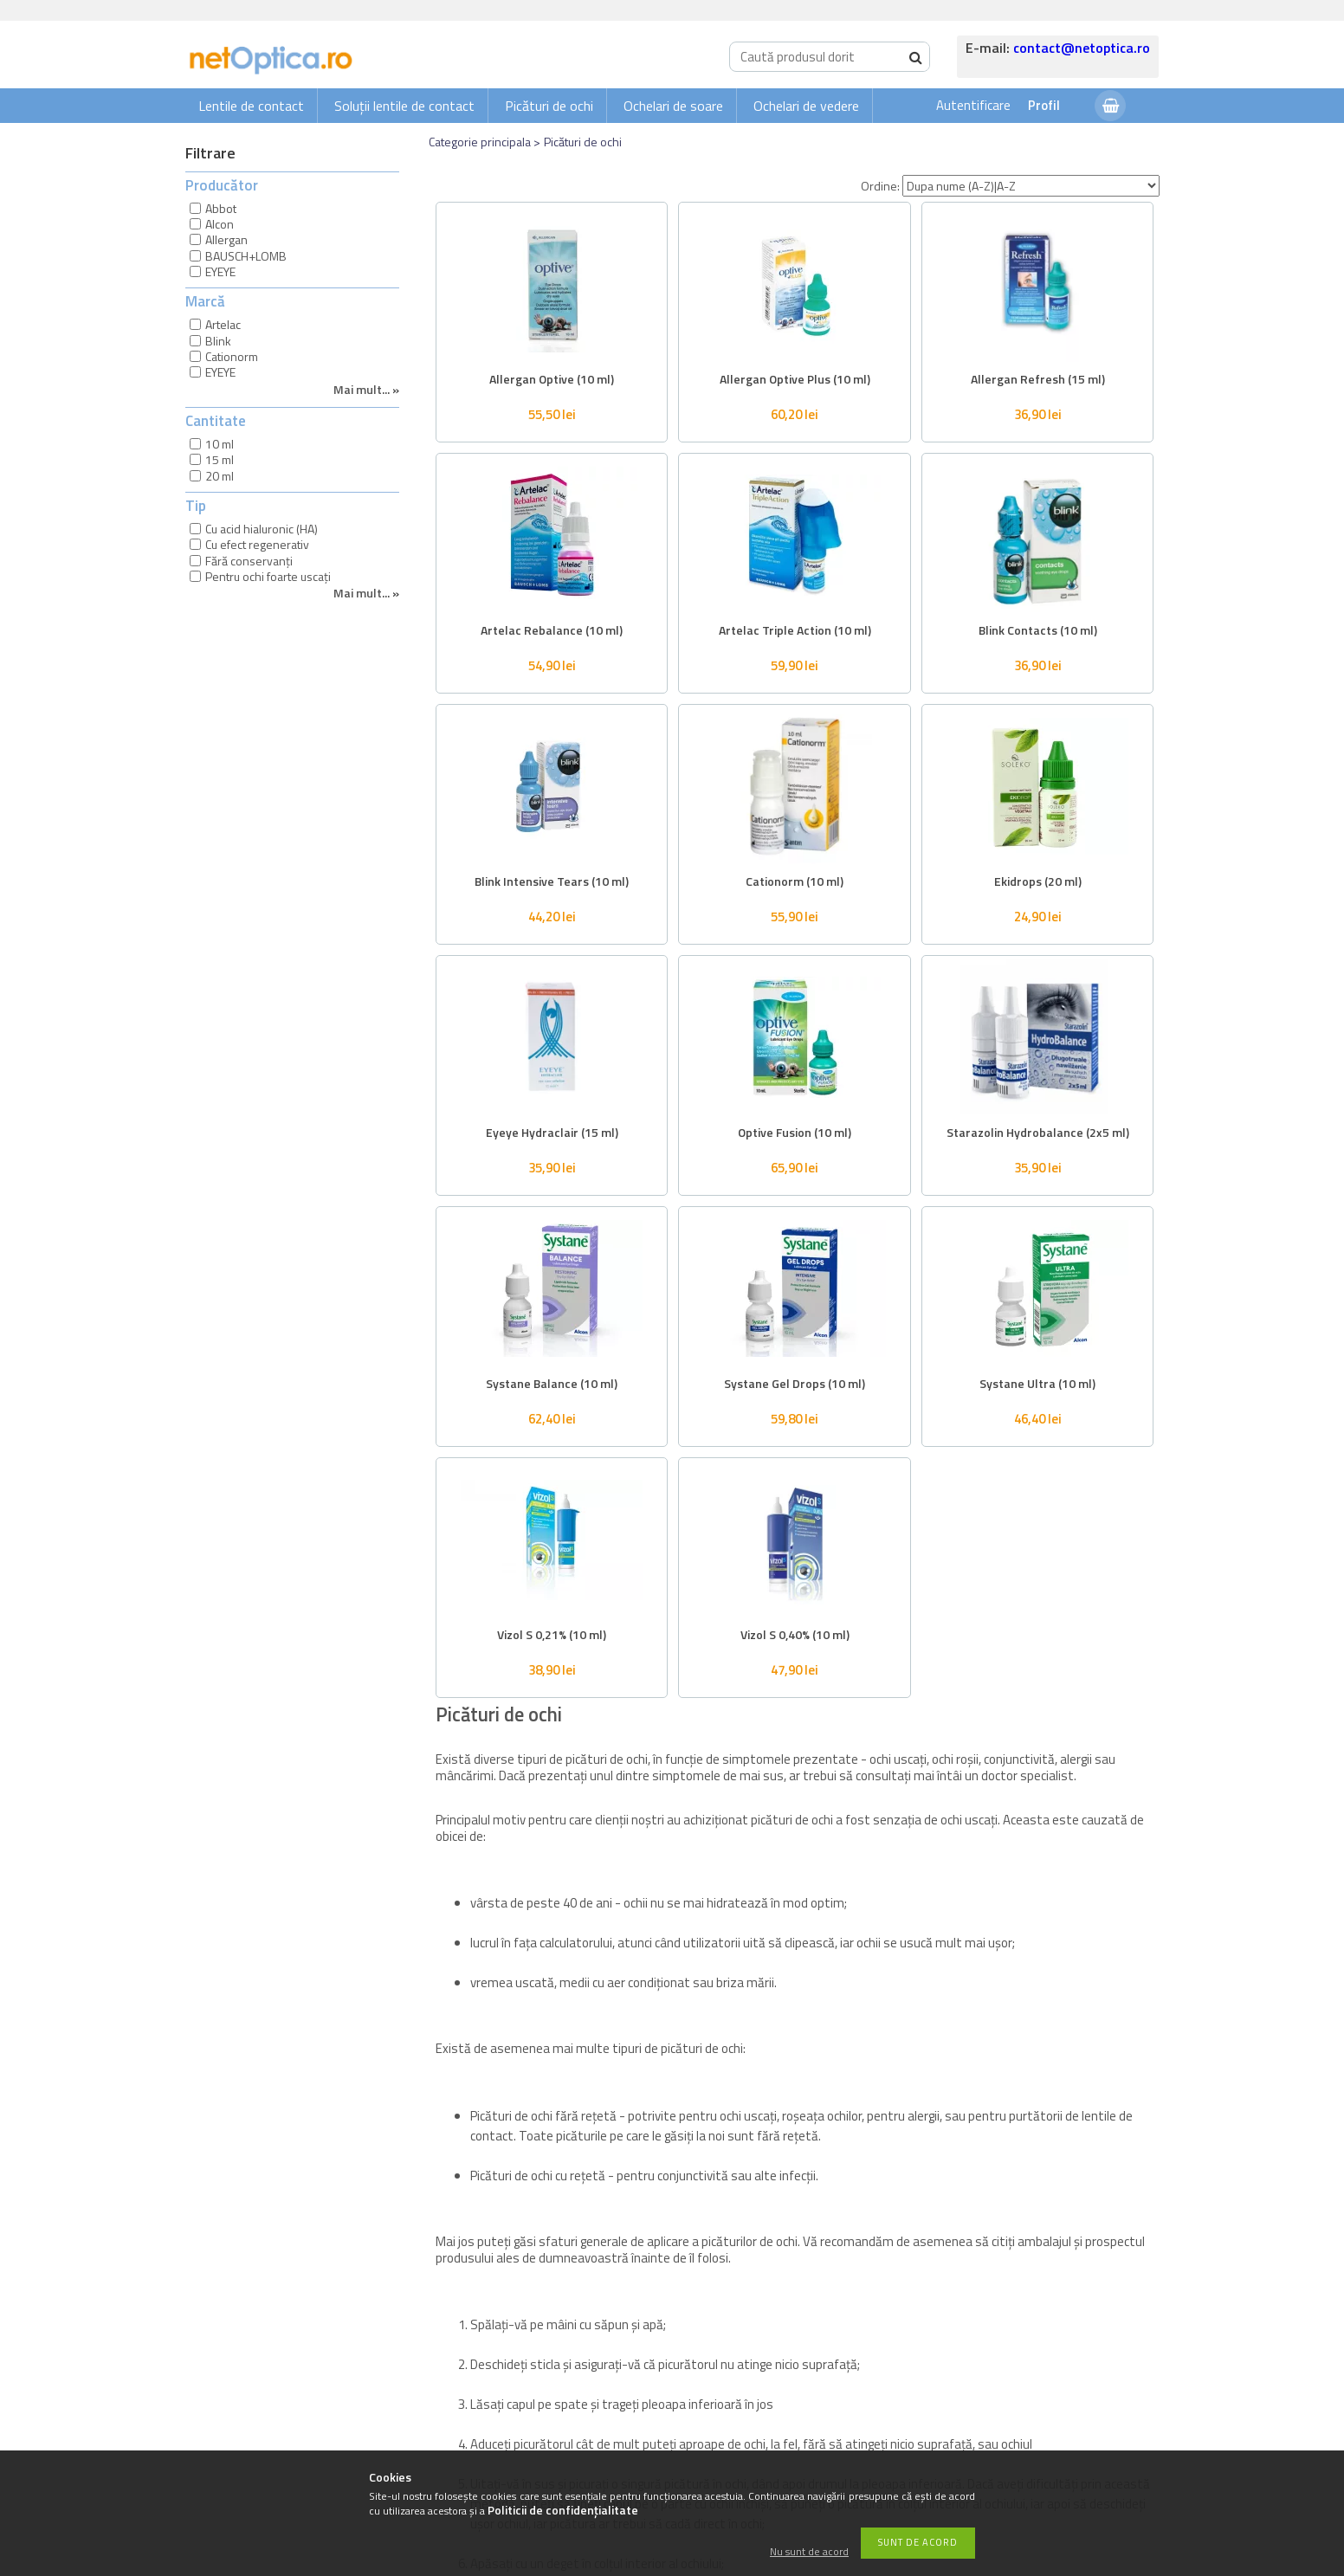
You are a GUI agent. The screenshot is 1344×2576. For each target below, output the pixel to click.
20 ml (219, 476)
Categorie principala (480, 141)
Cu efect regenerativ (257, 544)
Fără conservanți (249, 561)
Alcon (219, 224)
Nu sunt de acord (809, 2552)
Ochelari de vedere (806, 105)
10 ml (219, 444)
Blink (218, 341)
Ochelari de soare (673, 105)
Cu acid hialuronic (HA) (261, 529)
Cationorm (231, 356)
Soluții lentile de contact (404, 105)
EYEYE (220, 271)
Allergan (226, 239)
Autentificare (973, 105)
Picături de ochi (549, 105)
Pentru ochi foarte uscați (268, 576)
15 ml (219, 459)
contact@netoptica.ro (1081, 47)
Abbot (220, 208)
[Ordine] (1031, 186)
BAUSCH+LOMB (246, 256)
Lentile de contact (251, 105)
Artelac (223, 324)
